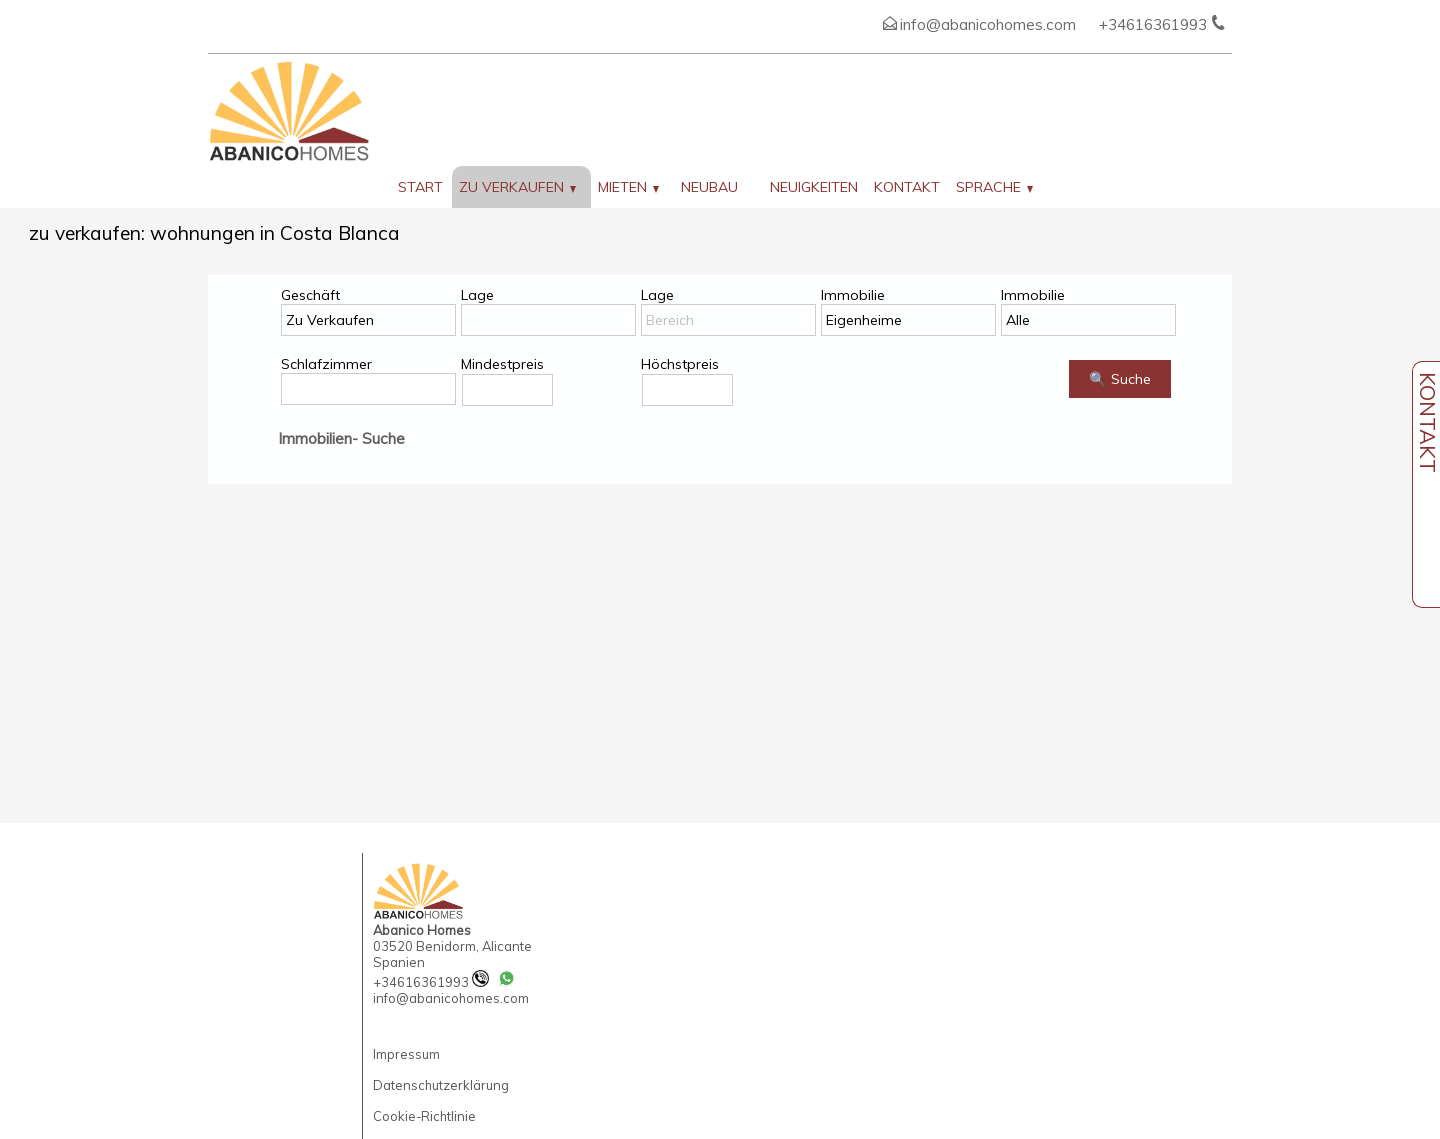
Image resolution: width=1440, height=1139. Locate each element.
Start (420, 187)
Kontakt (907, 187)
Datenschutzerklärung (441, 1085)
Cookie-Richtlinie (424, 1116)
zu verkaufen (517, 187)
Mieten (628, 187)
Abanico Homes (422, 930)
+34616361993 (431, 982)
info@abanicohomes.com (988, 24)
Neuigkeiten (814, 187)
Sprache (994, 187)
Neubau (709, 187)
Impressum (406, 1054)
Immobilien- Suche (341, 438)
